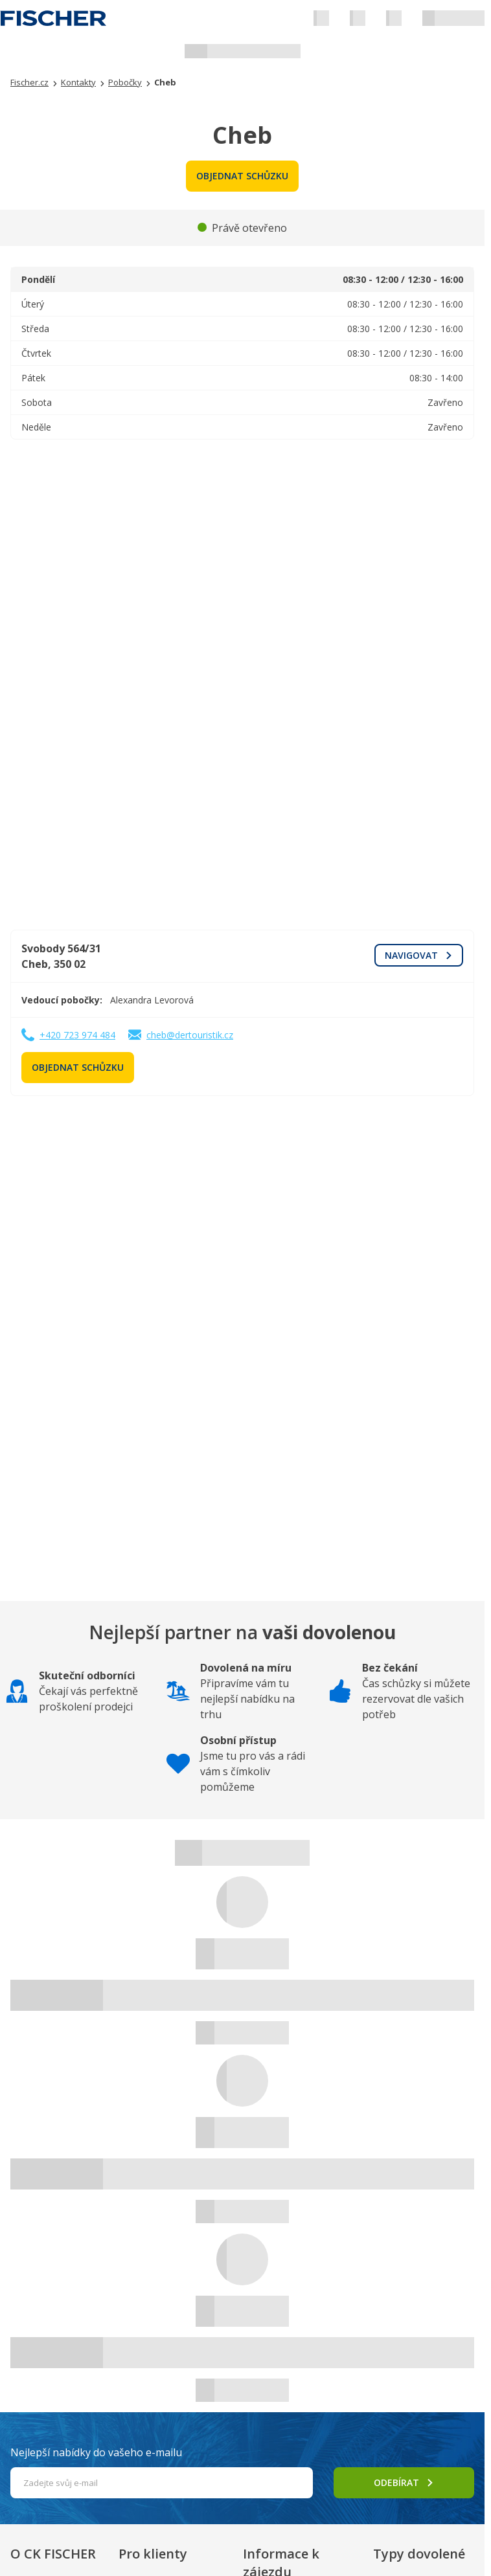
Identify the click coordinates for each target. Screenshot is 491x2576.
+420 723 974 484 (77, 1035)
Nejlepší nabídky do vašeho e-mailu (96, 2452)
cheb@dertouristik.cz (189, 1035)
